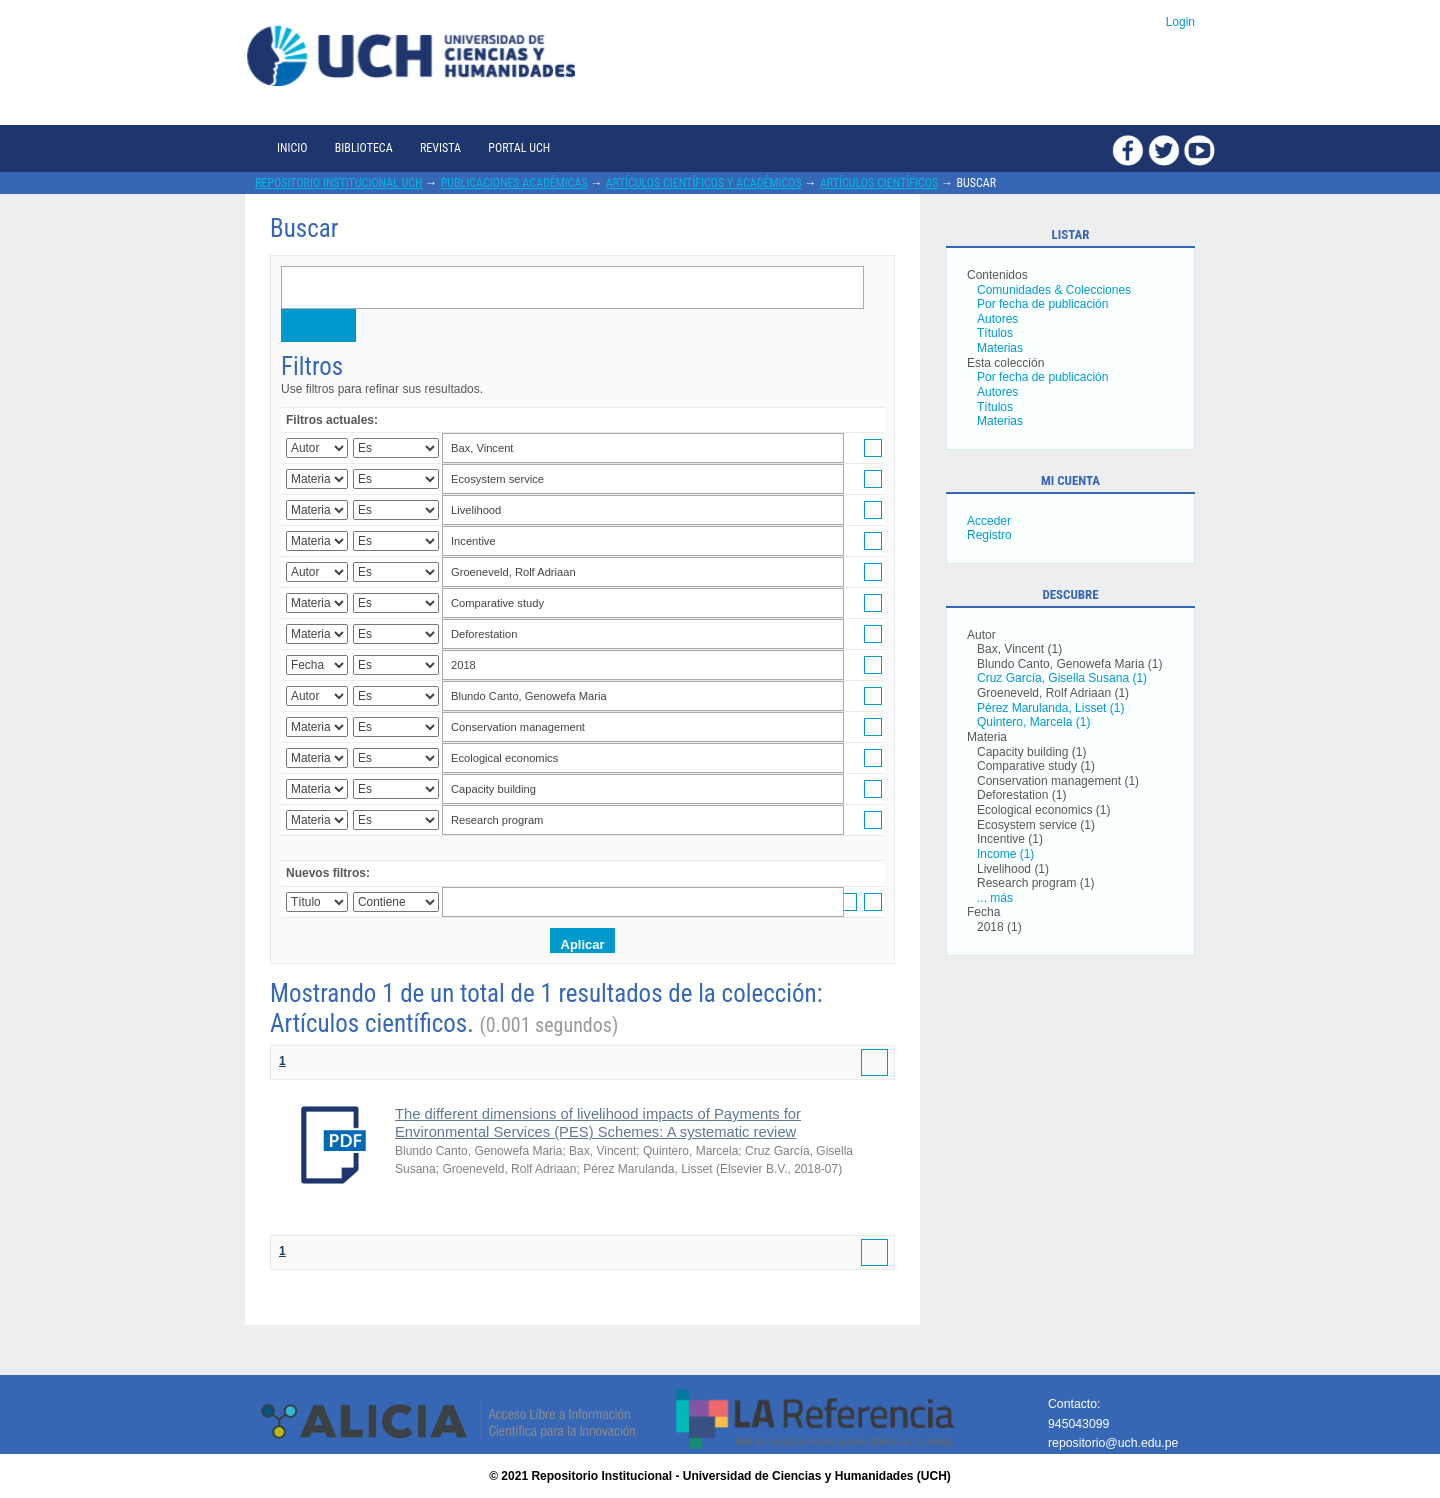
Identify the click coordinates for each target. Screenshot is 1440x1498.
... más (995, 898)
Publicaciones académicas (514, 183)
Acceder (989, 521)
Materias (1000, 348)
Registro (989, 535)
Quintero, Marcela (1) (1033, 722)
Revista (440, 148)
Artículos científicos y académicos (704, 183)
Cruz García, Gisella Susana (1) (1062, 678)
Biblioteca (364, 148)
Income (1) (1005, 854)
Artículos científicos (879, 183)
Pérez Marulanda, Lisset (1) (1050, 708)
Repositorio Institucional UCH (339, 183)
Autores (997, 319)
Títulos (995, 333)
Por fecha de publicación (1042, 304)
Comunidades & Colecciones (1054, 290)
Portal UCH (519, 148)
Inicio (292, 148)
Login (1180, 22)
